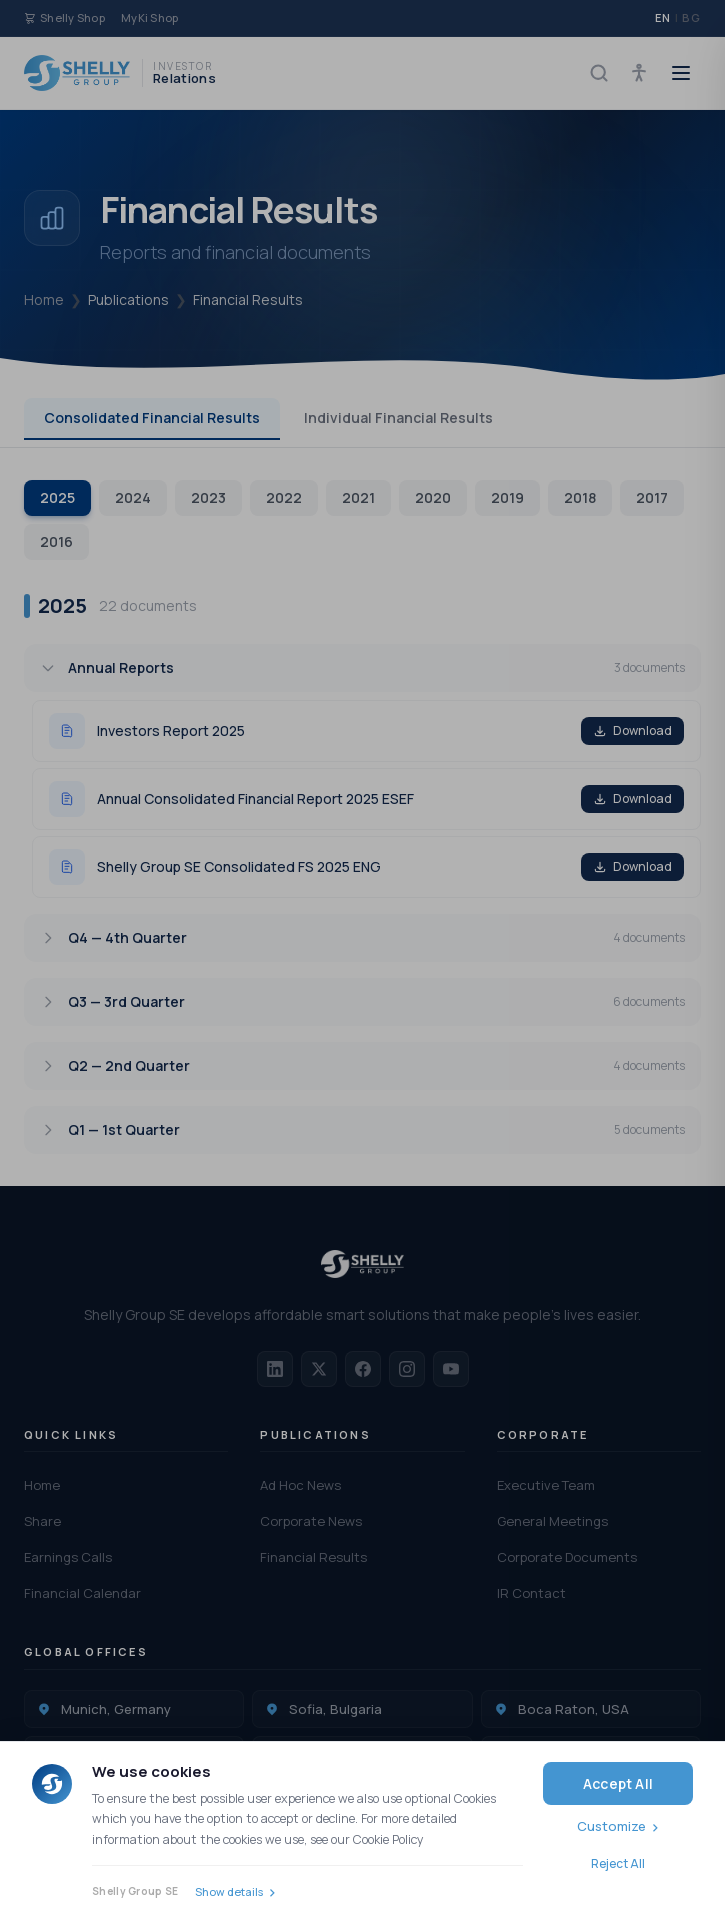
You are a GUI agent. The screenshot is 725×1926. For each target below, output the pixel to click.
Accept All (618, 1783)
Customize (611, 1826)
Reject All (618, 1863)
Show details (229, 1891)
